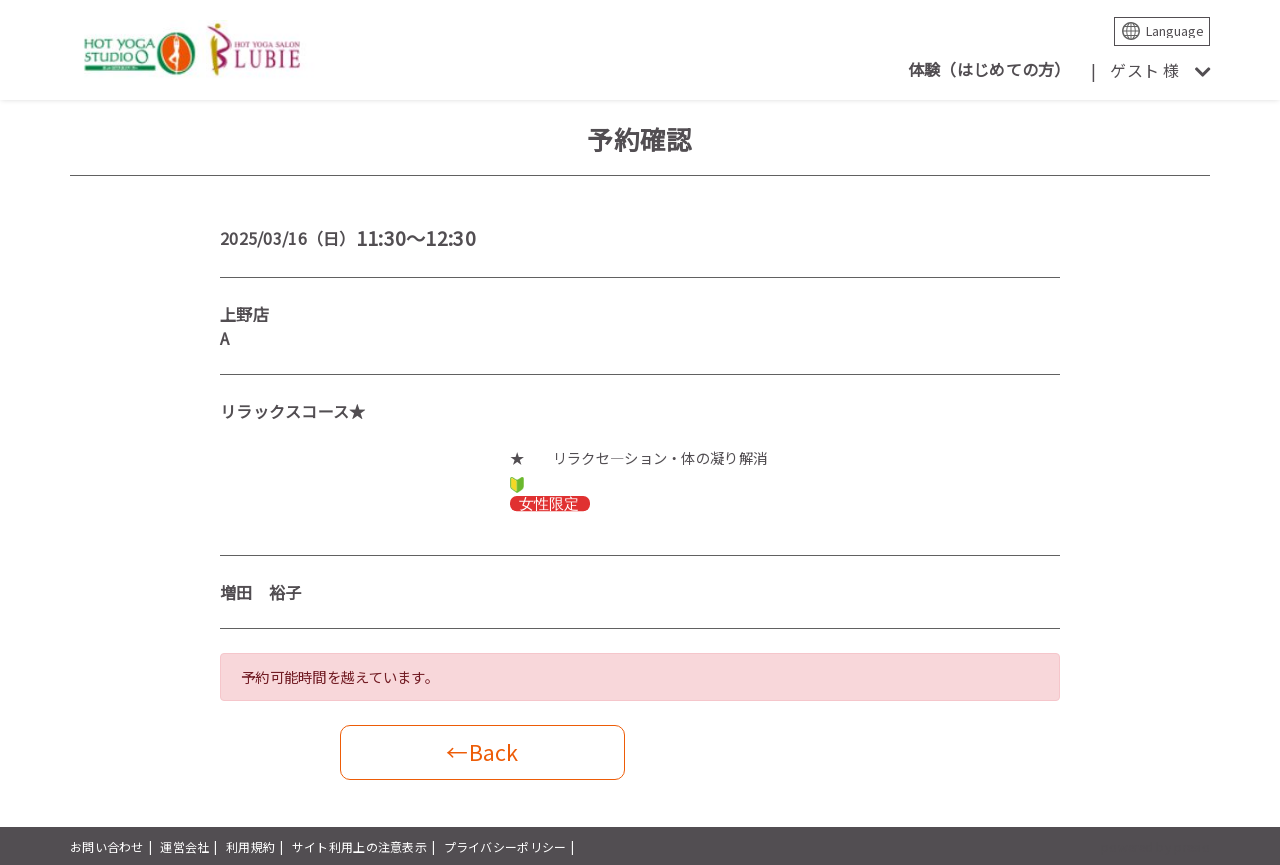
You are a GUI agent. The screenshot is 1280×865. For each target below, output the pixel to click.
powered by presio (1155, 846)
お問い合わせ (107, 846)
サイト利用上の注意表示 (359, 846)
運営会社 (184, 846)
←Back (482, 751)
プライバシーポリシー (505, 846)
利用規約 (250, 846)
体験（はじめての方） (989, 69)
